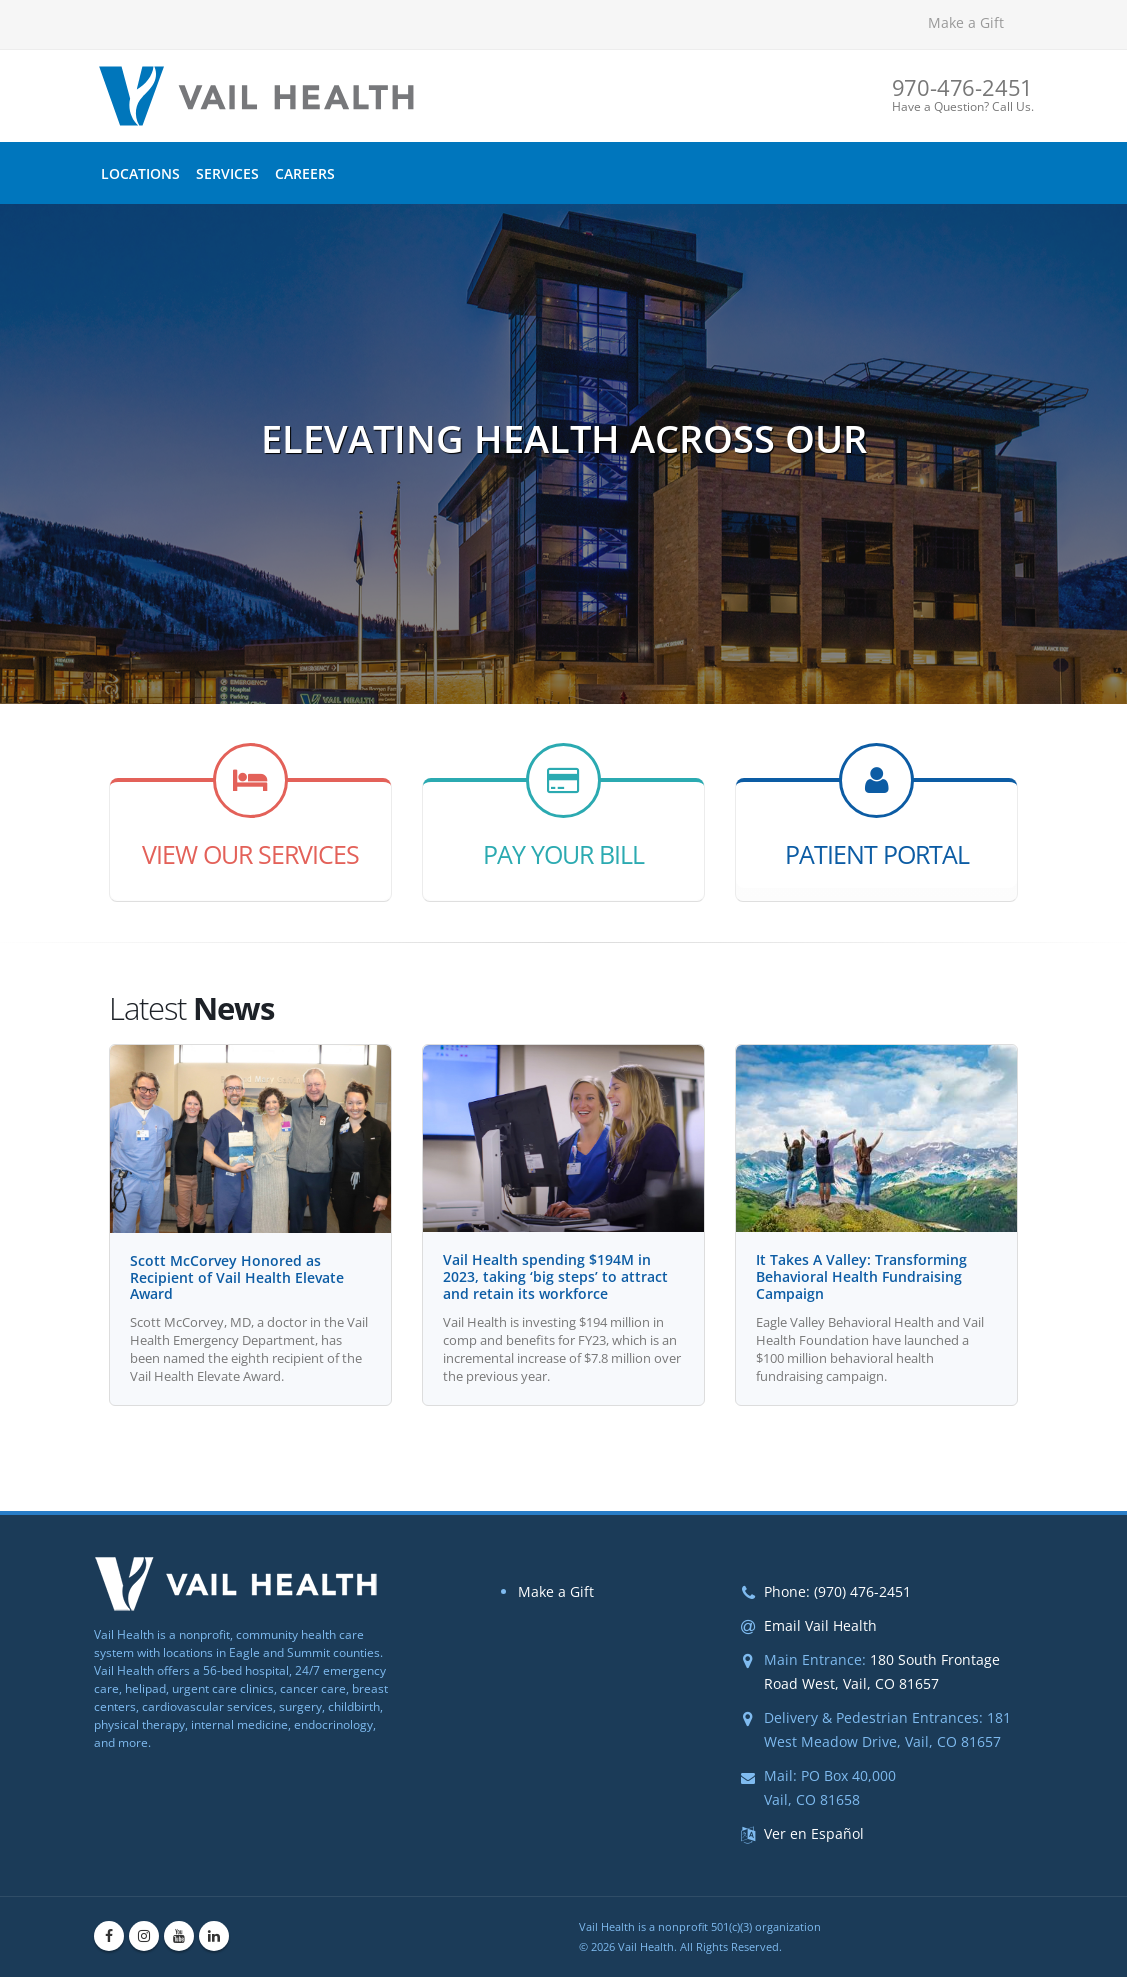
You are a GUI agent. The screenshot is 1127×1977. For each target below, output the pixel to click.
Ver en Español (814, 1833)
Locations (140, 173)
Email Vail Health (820, 1625)
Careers (305, 173)
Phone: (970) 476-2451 (837, 1591)
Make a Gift (966, 22)
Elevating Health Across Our (564, 449)
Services (227, 173)
